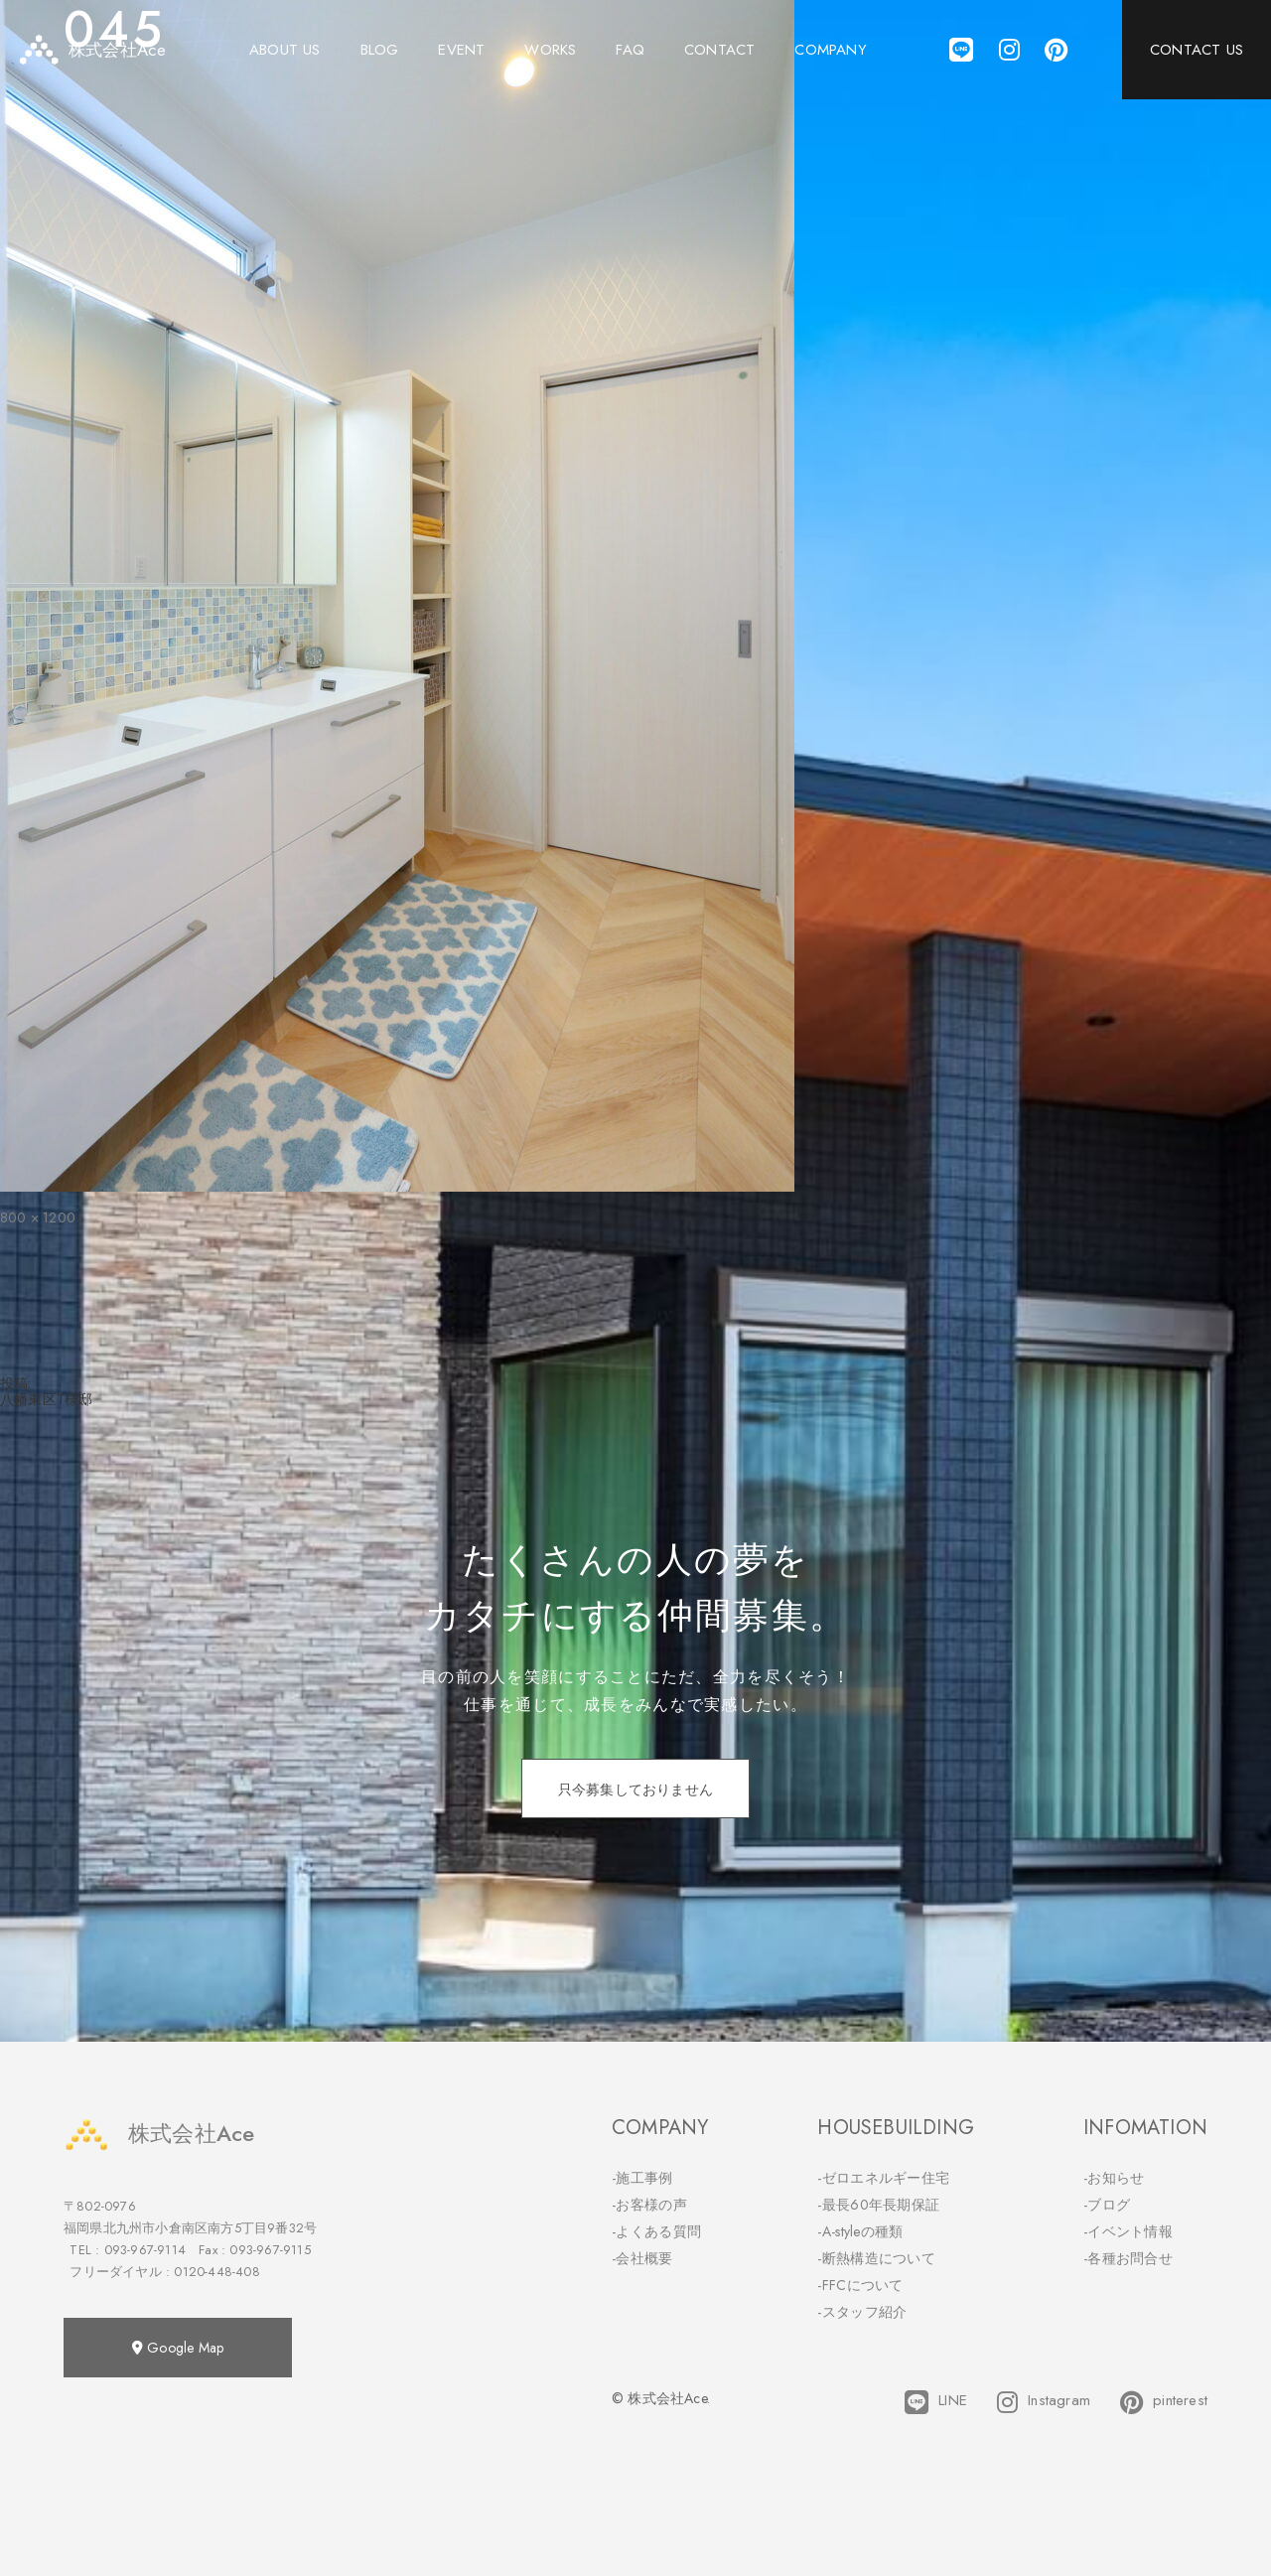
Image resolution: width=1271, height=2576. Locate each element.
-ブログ (1106, 2205)
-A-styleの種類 (860, 2231)
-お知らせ (1114, 2178)
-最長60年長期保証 (878, 2205)
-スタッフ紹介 (862, 2312)
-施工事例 (642, 2178)
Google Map (177, 2348)
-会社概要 (642, 2258)
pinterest (1163, 2402)
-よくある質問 (656, 2231)
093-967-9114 (145, 2249)
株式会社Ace (159, 2133)
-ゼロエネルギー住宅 (883, 2178)
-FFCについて (860, 2285)
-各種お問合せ (1128, 2258)
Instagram (1043, 2402)
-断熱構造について (876, 2258)
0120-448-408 (216, 2271)
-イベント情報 (1128, 2231)
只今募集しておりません (635, 1789)
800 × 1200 (37, 1217)
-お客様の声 (649, 2205)
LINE (936, 2402)
